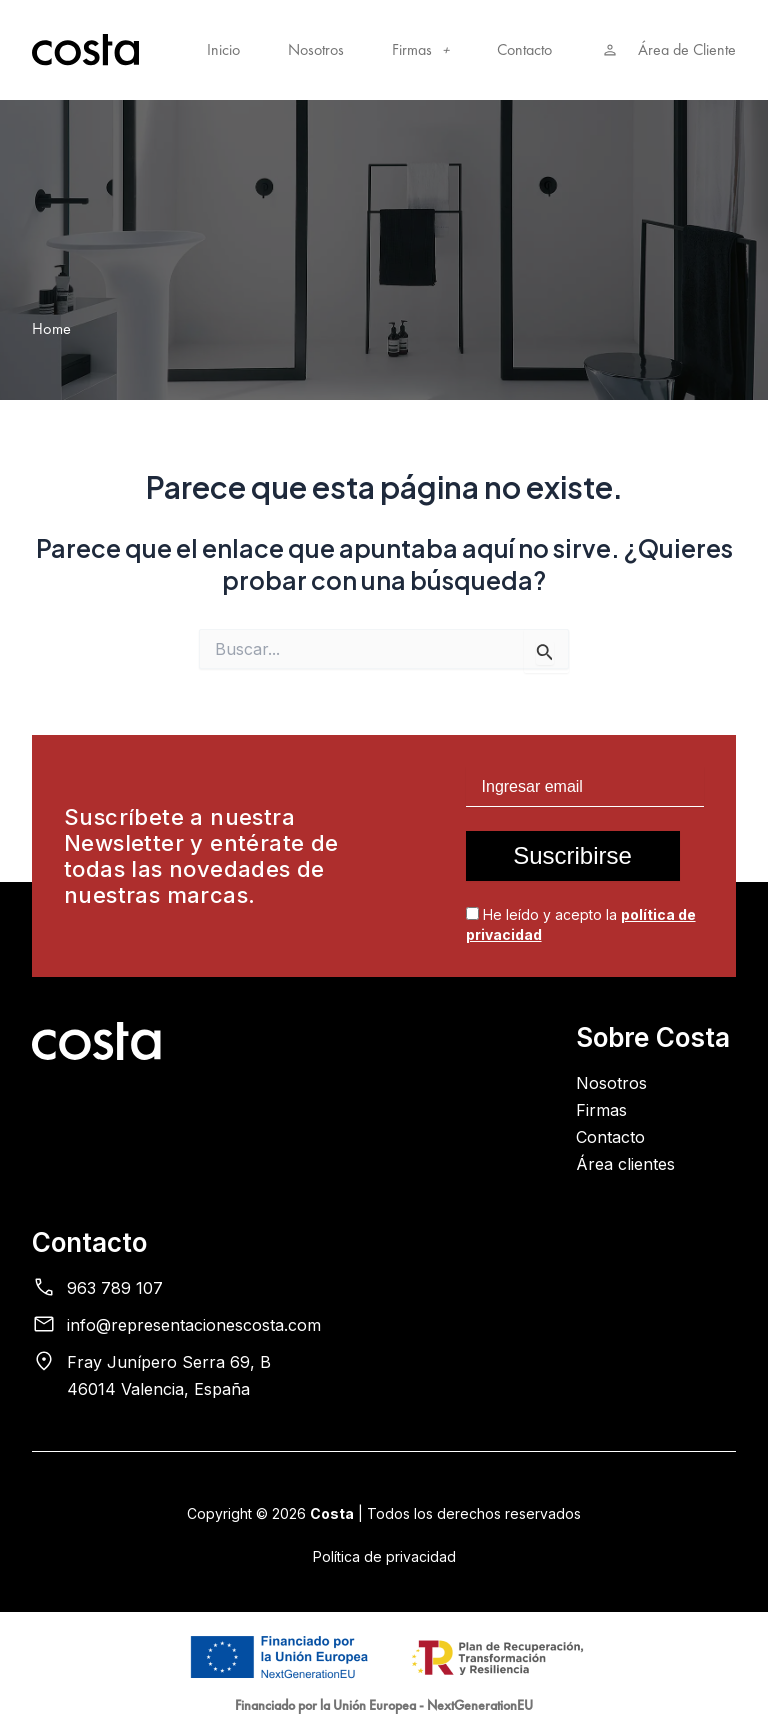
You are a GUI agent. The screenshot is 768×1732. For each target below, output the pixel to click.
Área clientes (625, 1164)
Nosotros (316, 50)
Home (51, 328)
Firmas (420, 50)
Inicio (223, 50)
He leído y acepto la (581, 924)
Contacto (524, 50)
